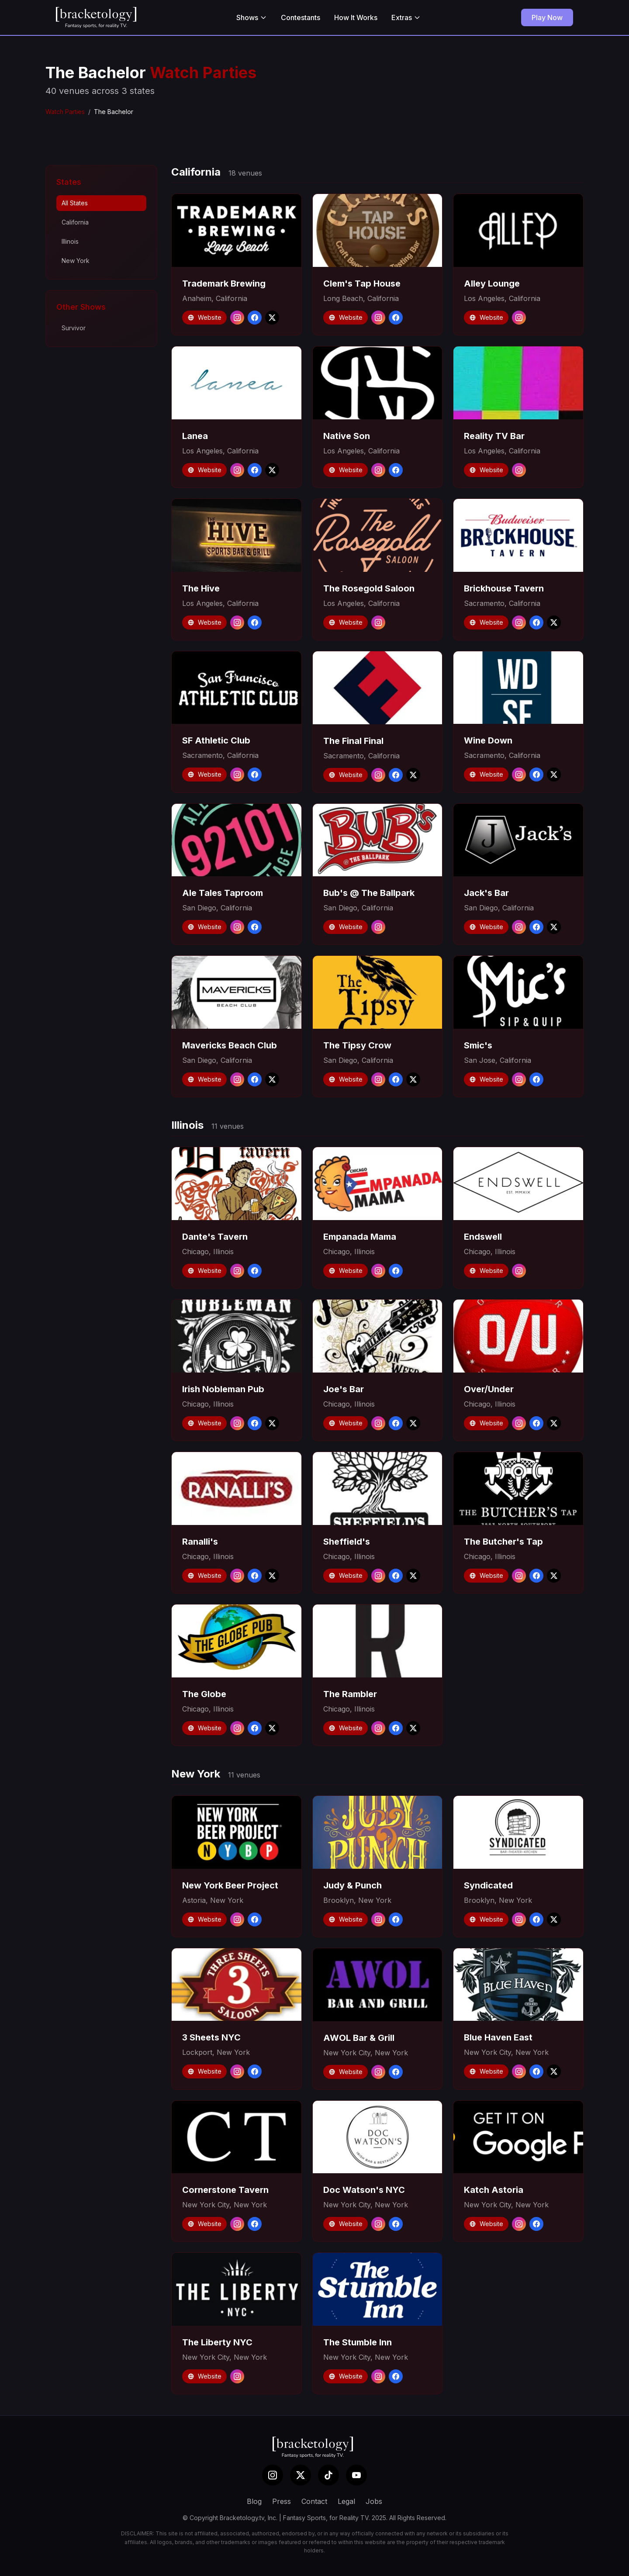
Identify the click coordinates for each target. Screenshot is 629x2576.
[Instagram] (272, 2475)
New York (76, 260)
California (75, 222)
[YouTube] (356, 2475)
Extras (406, 17)
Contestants (300, 17)
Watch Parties (65, 111)
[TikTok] (328, 2475)
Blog (254, 2501)
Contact (314, 2501)
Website (204, 317)
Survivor (74, 328)
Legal (346, 2501)
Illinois (70, 241)
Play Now (547, 17)
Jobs (374, 2501)
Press (281, 2501)
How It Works (355, 17)
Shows (251, 17)
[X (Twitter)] (300, 2475)
